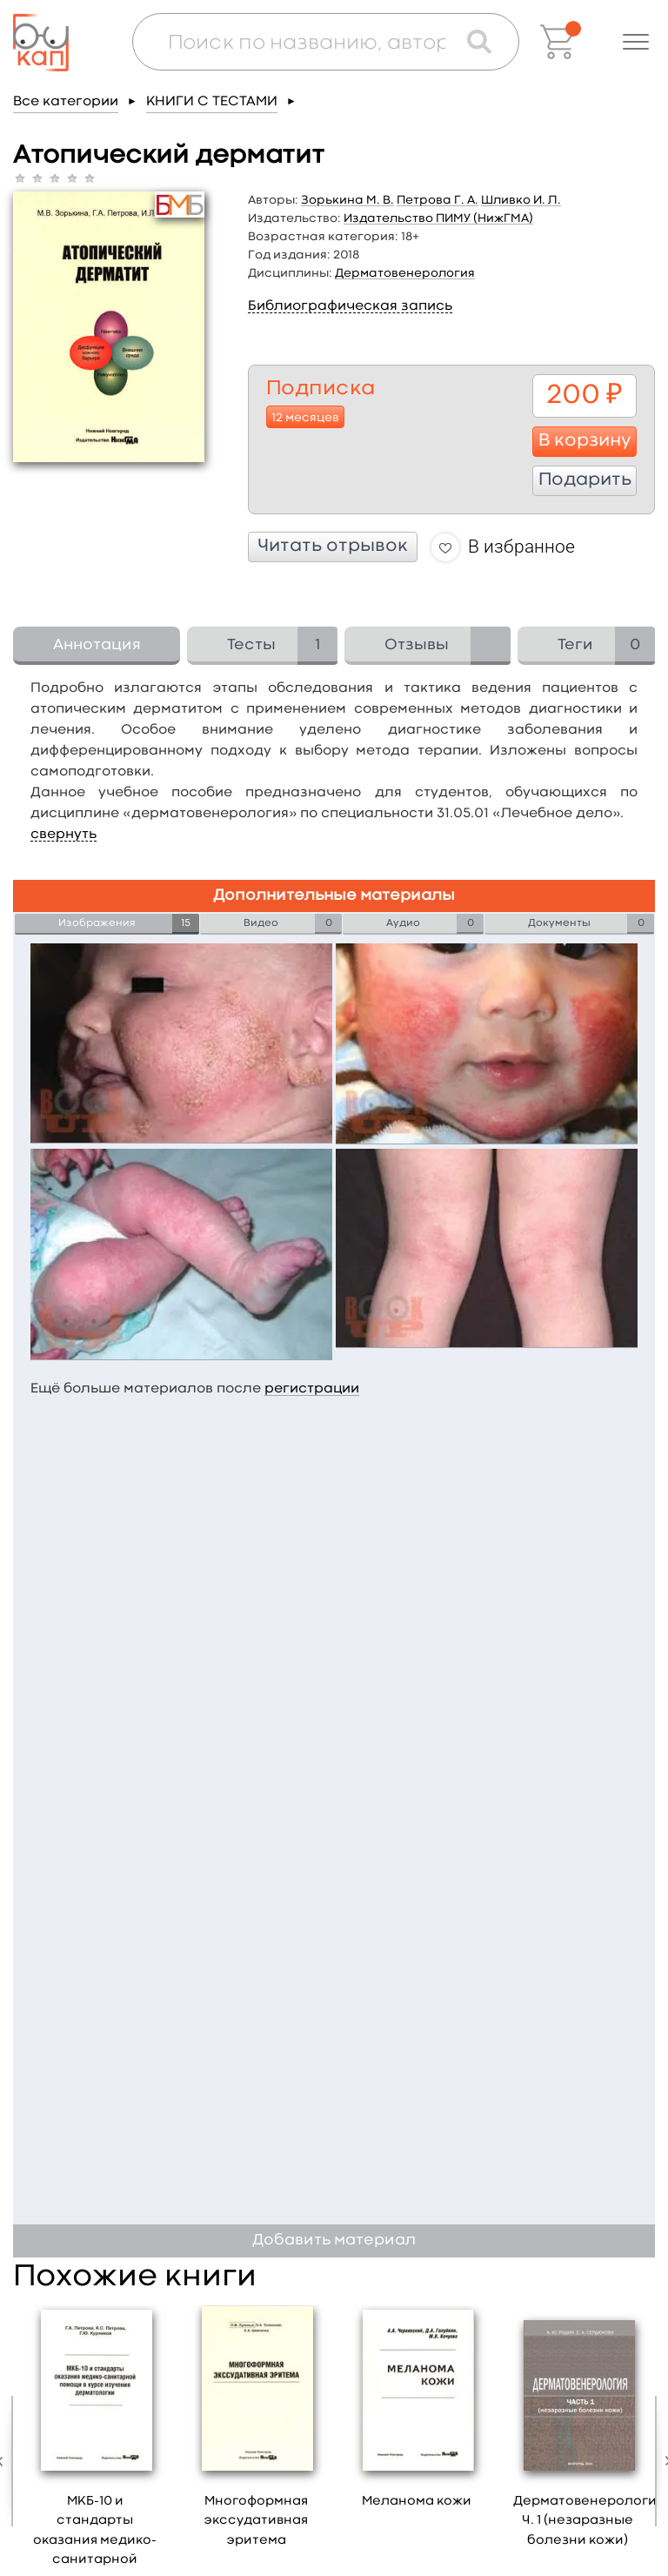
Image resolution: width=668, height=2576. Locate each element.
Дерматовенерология (405, 273)
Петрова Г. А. (437, 200)
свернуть (63, 834)
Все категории (65, 102)
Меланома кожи (416, 2501)
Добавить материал (334, 2240)
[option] (256, 2432)
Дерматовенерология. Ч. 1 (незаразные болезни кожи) (590, 2521)
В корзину (584, 441)
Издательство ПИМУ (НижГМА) (438, 218)
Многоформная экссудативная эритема (256, 2521)
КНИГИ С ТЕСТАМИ (211, 102)
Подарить (584, 480)
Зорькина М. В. (347, 200)
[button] (636, 42)
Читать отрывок (332, 546)
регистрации (311, 1389)
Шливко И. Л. (521, 200)
